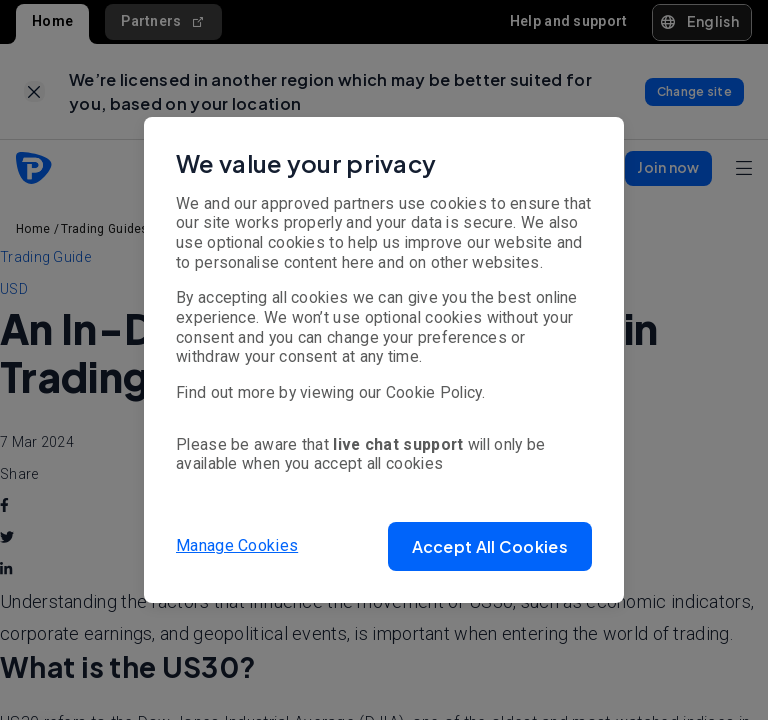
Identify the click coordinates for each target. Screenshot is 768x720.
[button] (490, 546)
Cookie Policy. (435, 392)
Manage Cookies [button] (237, 545)
